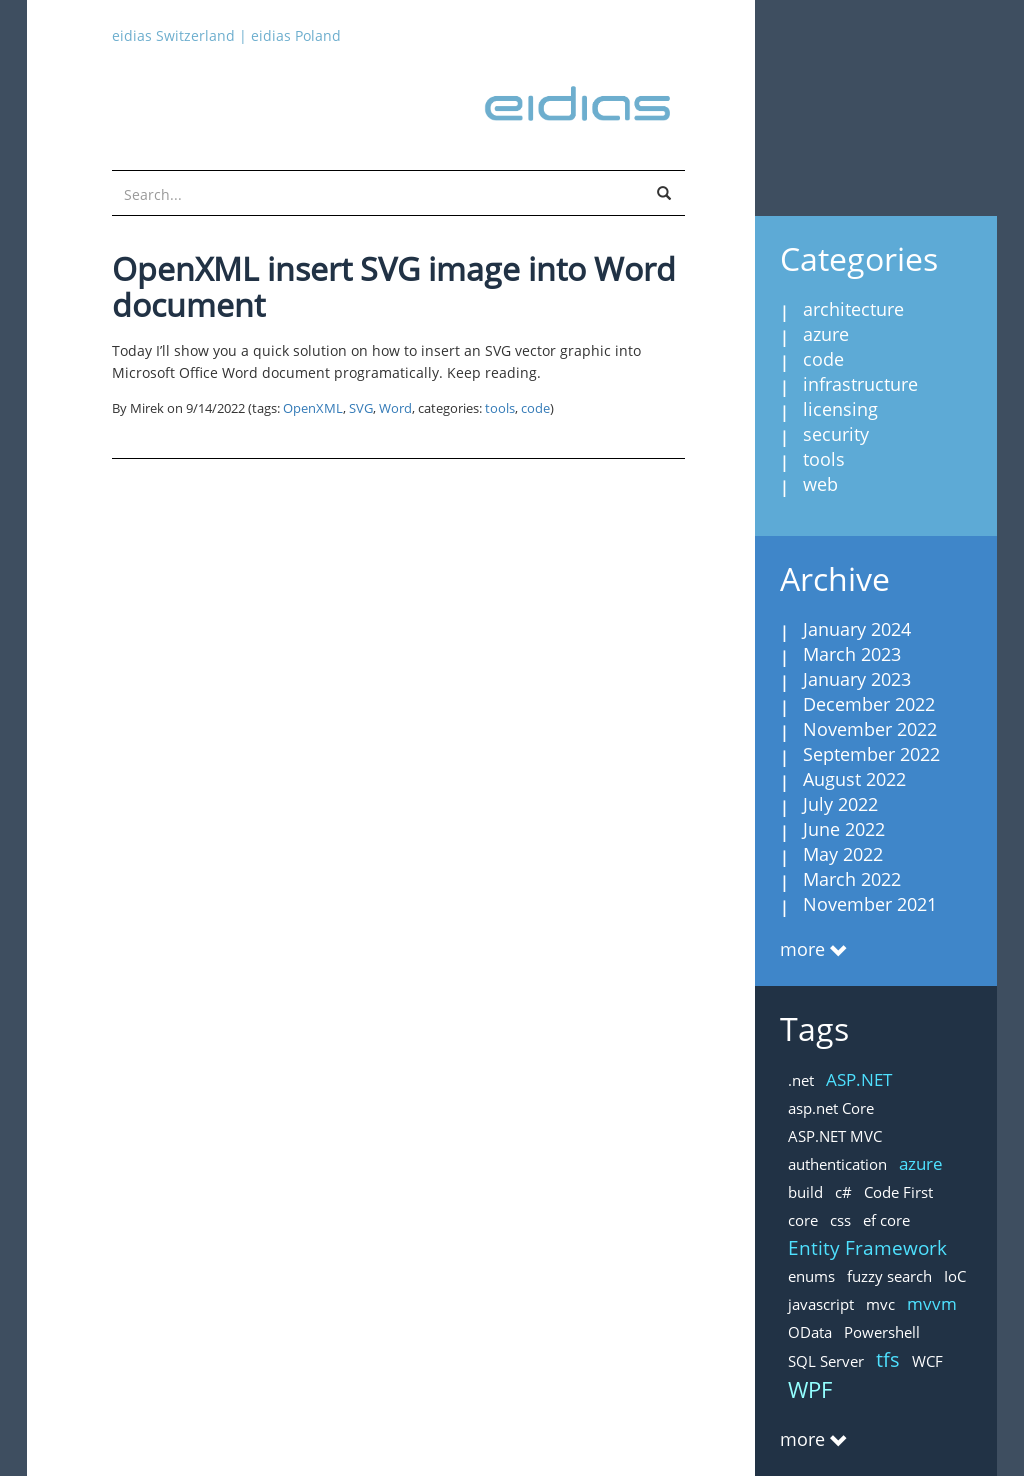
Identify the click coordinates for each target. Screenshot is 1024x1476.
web (820, 484)
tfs (888, 1359)
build (805, 1192)
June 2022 (844, 829)
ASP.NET (859, 1079)
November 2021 (870, 904)
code (535, 408)
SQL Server (826, 1361)
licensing (840, 409)
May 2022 (843, 854)
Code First (898, 1192)
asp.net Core (831, 1108)
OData (810, 1332)
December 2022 (869, 704)
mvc (880, 1304)
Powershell (882, 1332)
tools (500, 408)
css (840, 1220)
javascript (821, 1304)
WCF (927, 1361)
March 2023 (852, 654)
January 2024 (857, 629)
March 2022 (852, 879)
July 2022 (840, 804)
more (802, 949)
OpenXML (313, 408)
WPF (810, 1389)
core (803, 1220)
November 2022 (870, 729)
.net (801, 1080)
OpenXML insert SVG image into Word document (394, 286)
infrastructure (860, 384)
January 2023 (857, 679)
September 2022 (871, 754)
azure (826, 334)
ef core (886, 1220)
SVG (361, 408)
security (836, 434)
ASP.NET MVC (835, 1136)
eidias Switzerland (173, 35)
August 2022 (854, 779)
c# (843, 1192)
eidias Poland (296, 35)
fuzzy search (889, 1276)
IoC (955, 1276)
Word (395, 408)
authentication (837, 1164)
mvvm (932, 1303)
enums (811, 1276)
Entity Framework (867, 1248)
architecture (853, 309)
